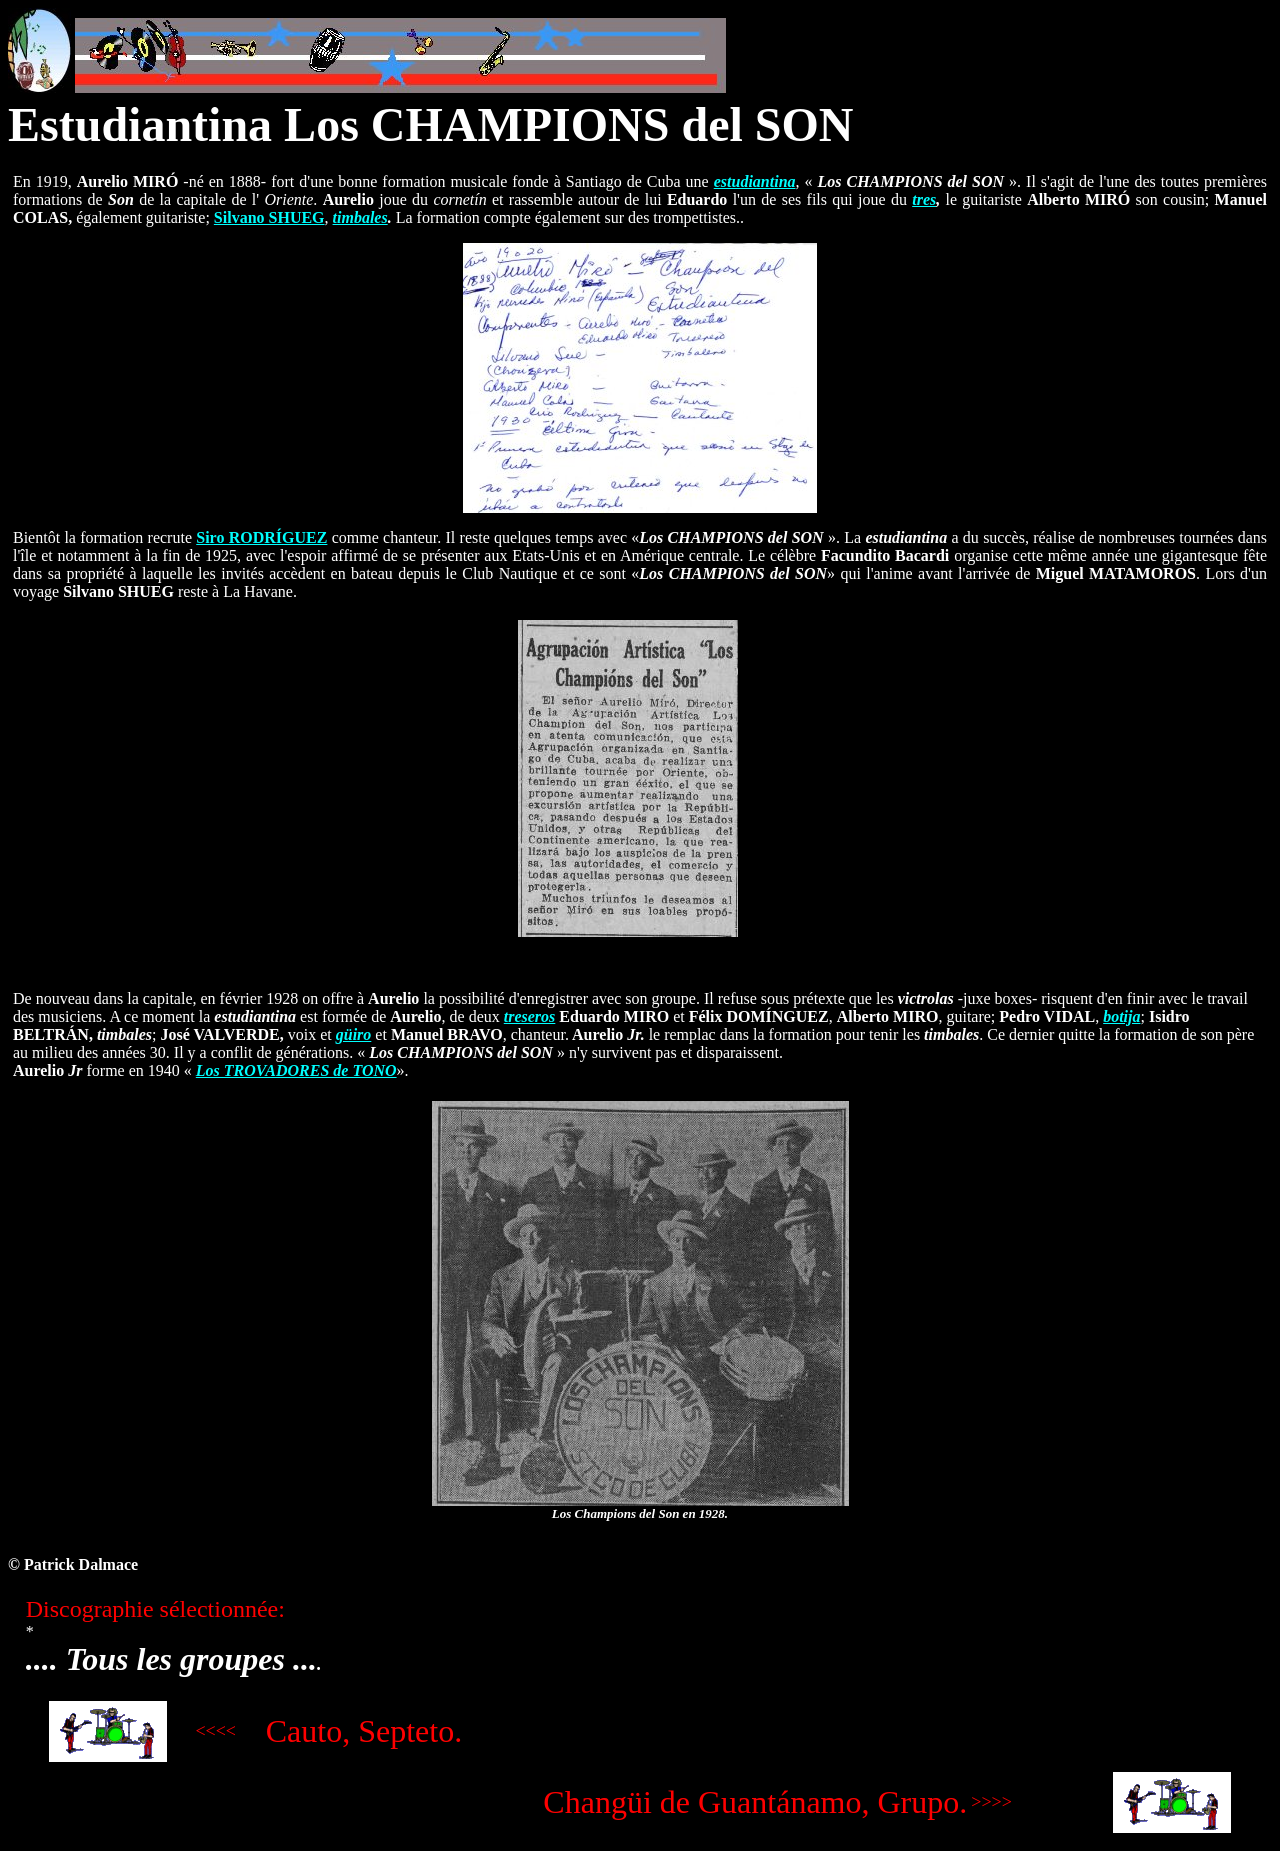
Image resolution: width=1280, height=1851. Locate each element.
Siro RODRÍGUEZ (261, 537)
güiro (354, 1034)
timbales (360, 217)
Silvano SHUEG (269, 217)
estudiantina (755, 181)
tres (924, 199)
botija (1121, 1016)
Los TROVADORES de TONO (296, 1070)
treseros (530, 1016)
